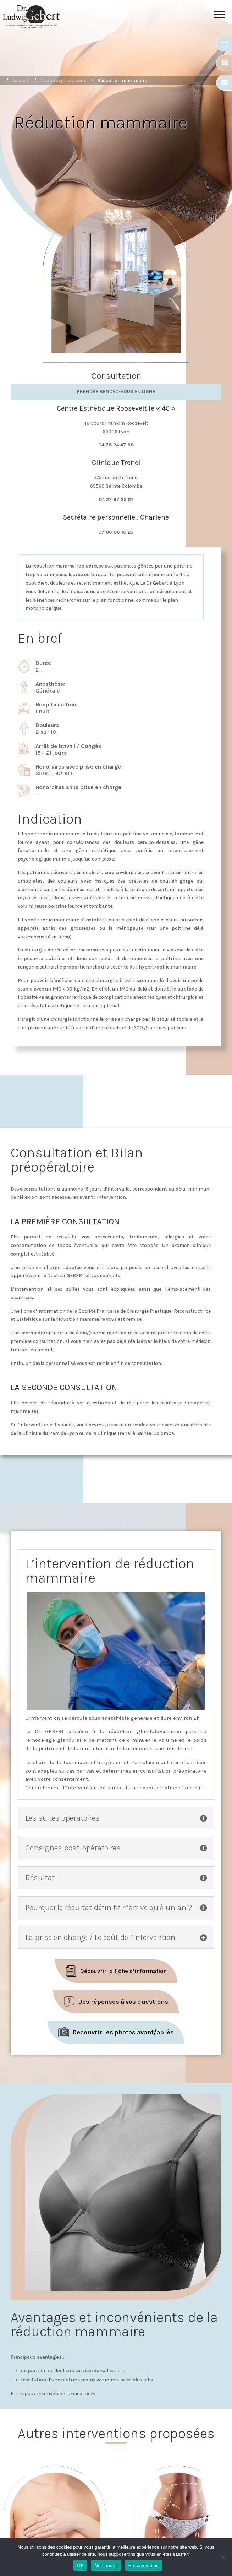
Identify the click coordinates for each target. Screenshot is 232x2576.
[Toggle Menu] (219, 16)
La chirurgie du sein (62, 80)
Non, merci (105, 2565)
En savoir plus (143, 2565)
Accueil (20, 80)
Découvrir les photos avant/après (123, 2032)
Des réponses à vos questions (123, 2002)
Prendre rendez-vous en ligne (116, 392)
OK (80, 2565)
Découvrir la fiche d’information (123, 1971)
